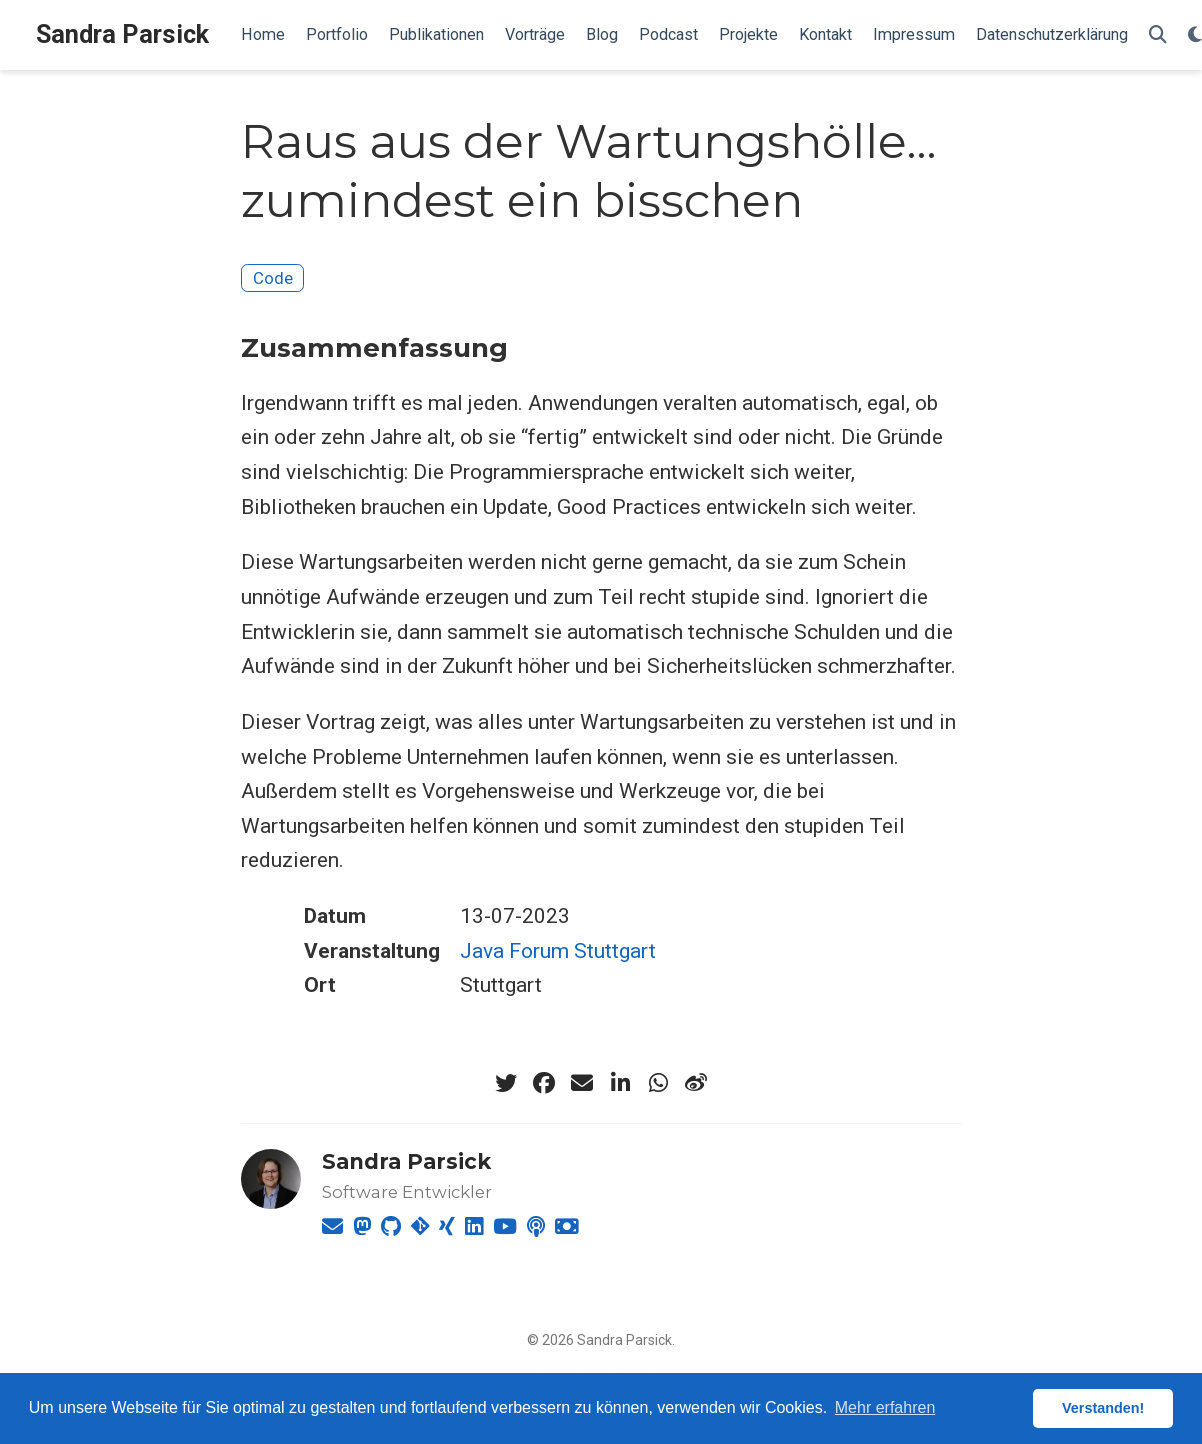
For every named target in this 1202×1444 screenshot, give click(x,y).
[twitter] (506, 1083)
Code (273, 278)
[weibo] (696, 1083)
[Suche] (1158, 35)
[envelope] (582, 1083)
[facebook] (544, 1083)
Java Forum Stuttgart (558, 951)
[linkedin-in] (620, 1083)
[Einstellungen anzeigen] (1195, 35)
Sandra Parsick (122, 34)
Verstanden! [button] (1103, 1408)
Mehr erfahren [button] (885, 1407)
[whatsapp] (658, 1083)
